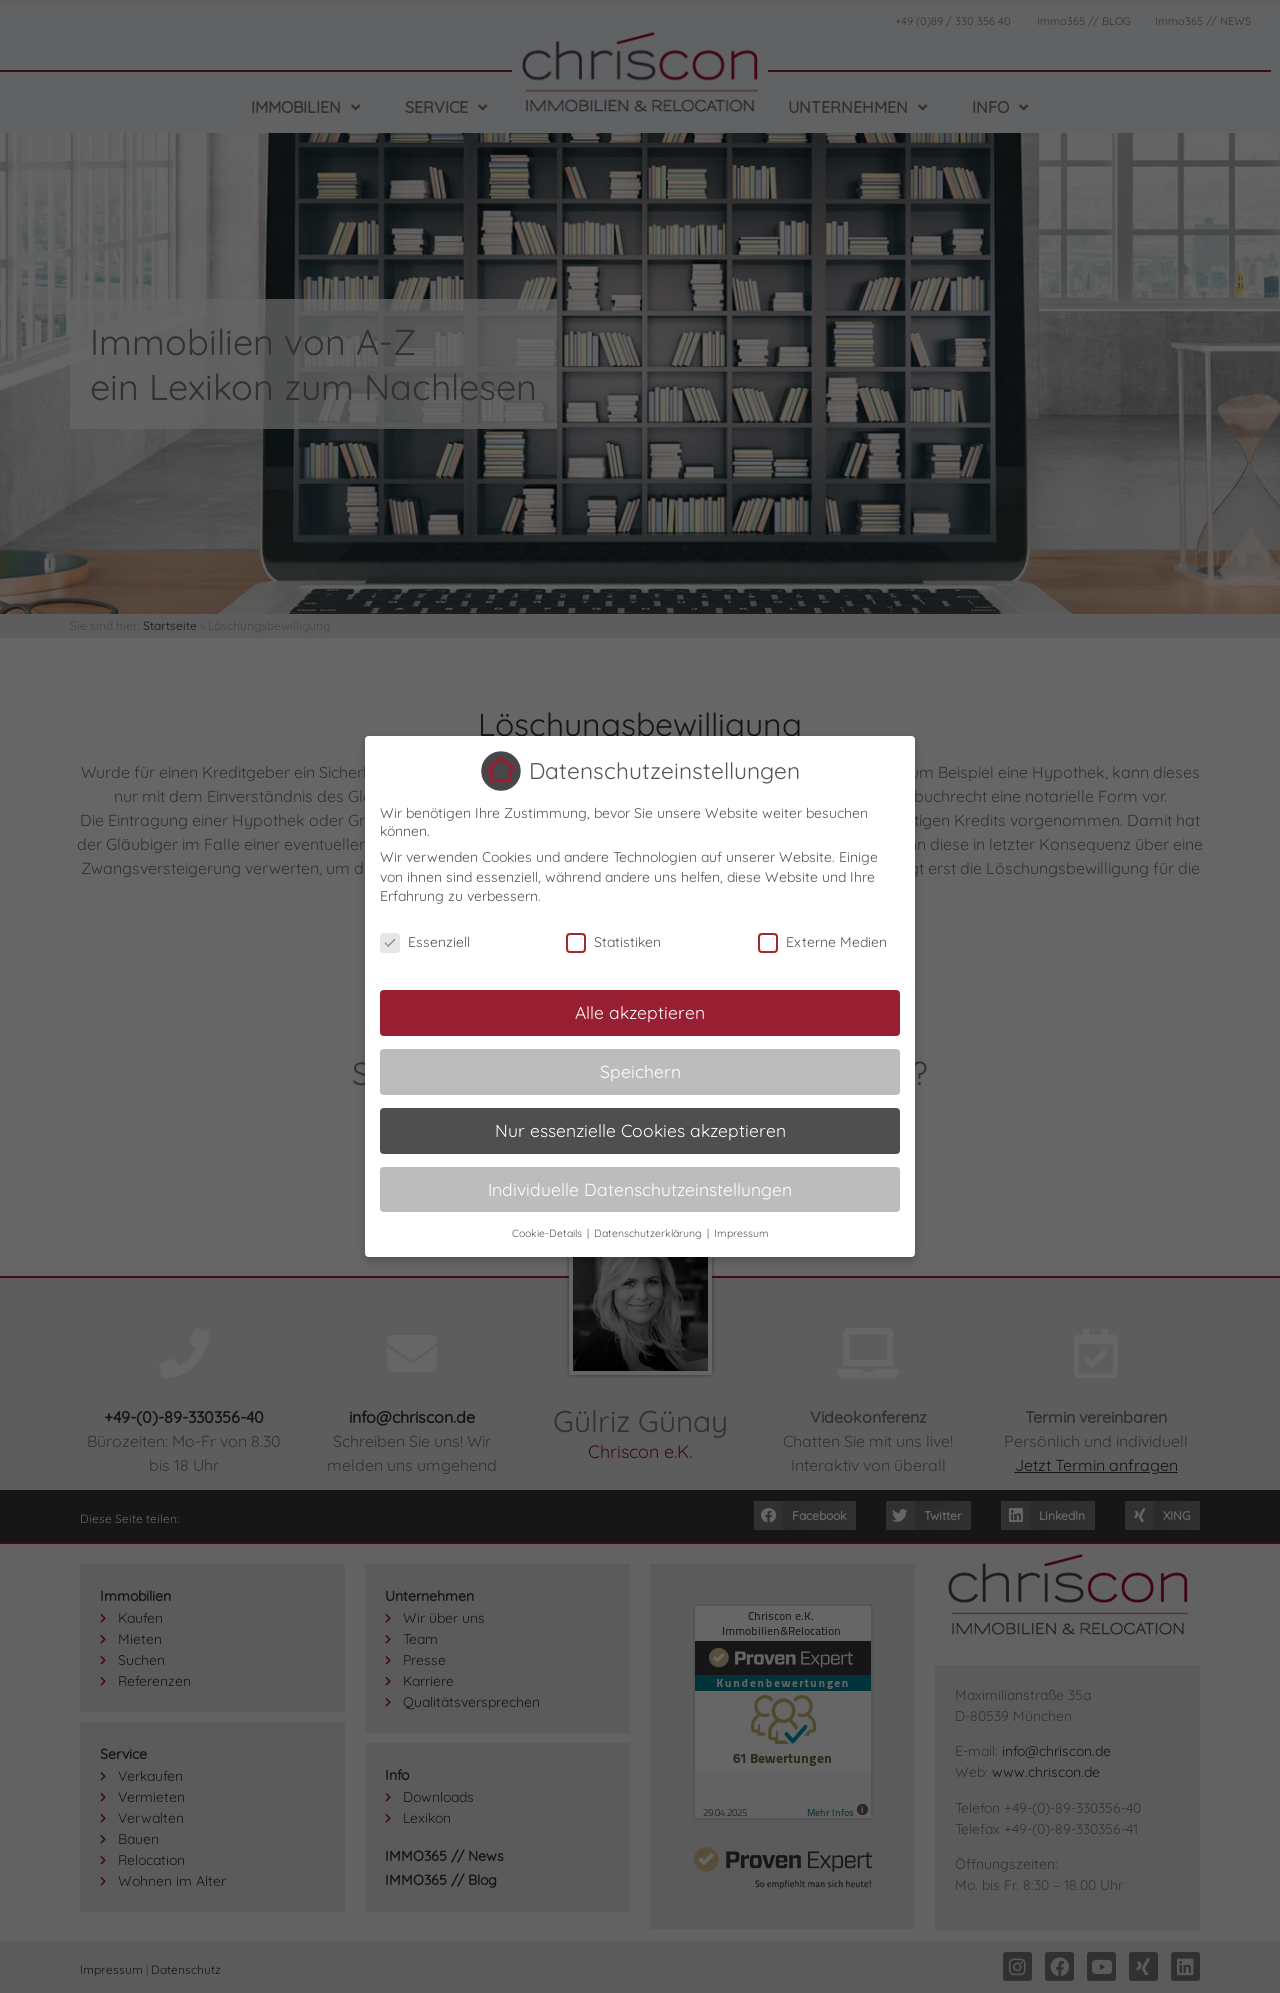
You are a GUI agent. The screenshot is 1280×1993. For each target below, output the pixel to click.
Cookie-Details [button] (548, 1232)
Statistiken (613, 942)
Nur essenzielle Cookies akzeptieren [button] (640, 1129)
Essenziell (425, 942)
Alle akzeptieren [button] (640, 1011)
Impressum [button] (741, 1232)
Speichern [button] (640, 1070)
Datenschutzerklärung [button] (649, 1232)
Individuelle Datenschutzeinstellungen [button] (640, 1188)
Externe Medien (822, 942)
